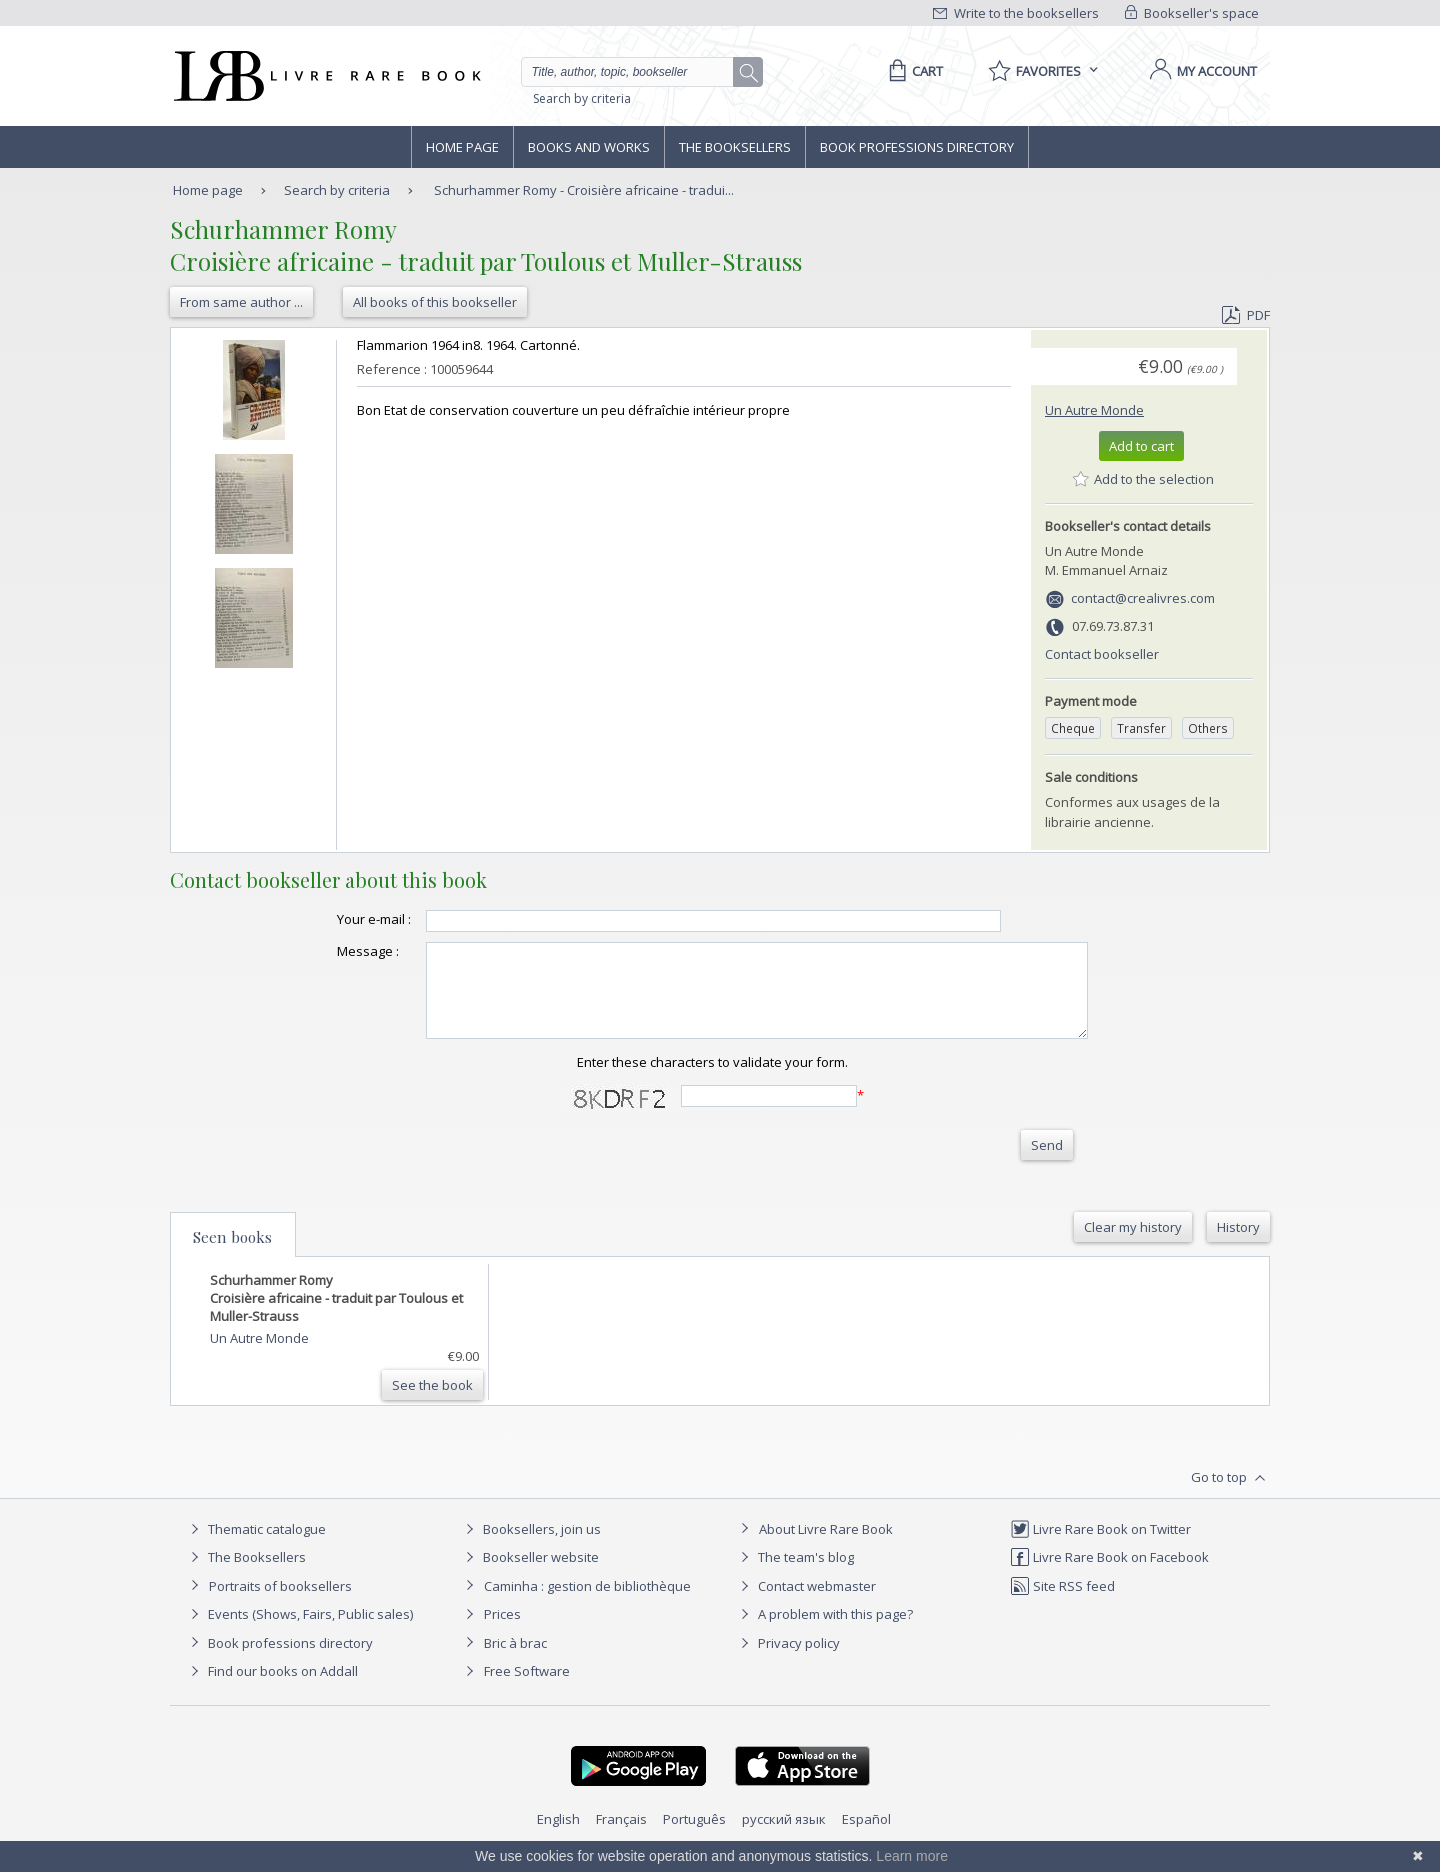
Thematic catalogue (255, 1547)
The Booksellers (735, 147)
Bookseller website (529, 1575)
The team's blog (794, 1575)
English (558, 1837)
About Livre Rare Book (826, 1547)
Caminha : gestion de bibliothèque (587, 1604)
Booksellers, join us (530, 1547)
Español (866, 1837)
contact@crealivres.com (1143, 598)
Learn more (912, 1856)
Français (621, 1837)
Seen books (232, 1255)
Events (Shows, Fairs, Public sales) (299, 1632)
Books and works (589, 147)
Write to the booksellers (1016, 13)
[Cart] (912, 71)
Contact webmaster (805, 1604)
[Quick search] (636, 72)
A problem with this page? (824, 1632)
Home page (462, 147)
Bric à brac (515, 1661)
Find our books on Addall (271, 1689)
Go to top (1230, 1496)
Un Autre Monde (1094, 410)
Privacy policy (787, 1661)
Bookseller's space (1192, 13)
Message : (328, 951)
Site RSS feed (1062, 1604)
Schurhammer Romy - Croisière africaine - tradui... (584, 190)
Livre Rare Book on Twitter (1100, 1547)
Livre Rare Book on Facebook (1109, 1575)
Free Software (527, 1689)
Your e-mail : (334, 919)
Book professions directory (917, 147)
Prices (502, 1632)
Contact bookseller (1102, 654)
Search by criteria (582, 98)
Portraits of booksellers (280, 1604)
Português (694, 1837)
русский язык (784, 1837)
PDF (1246, 315)
